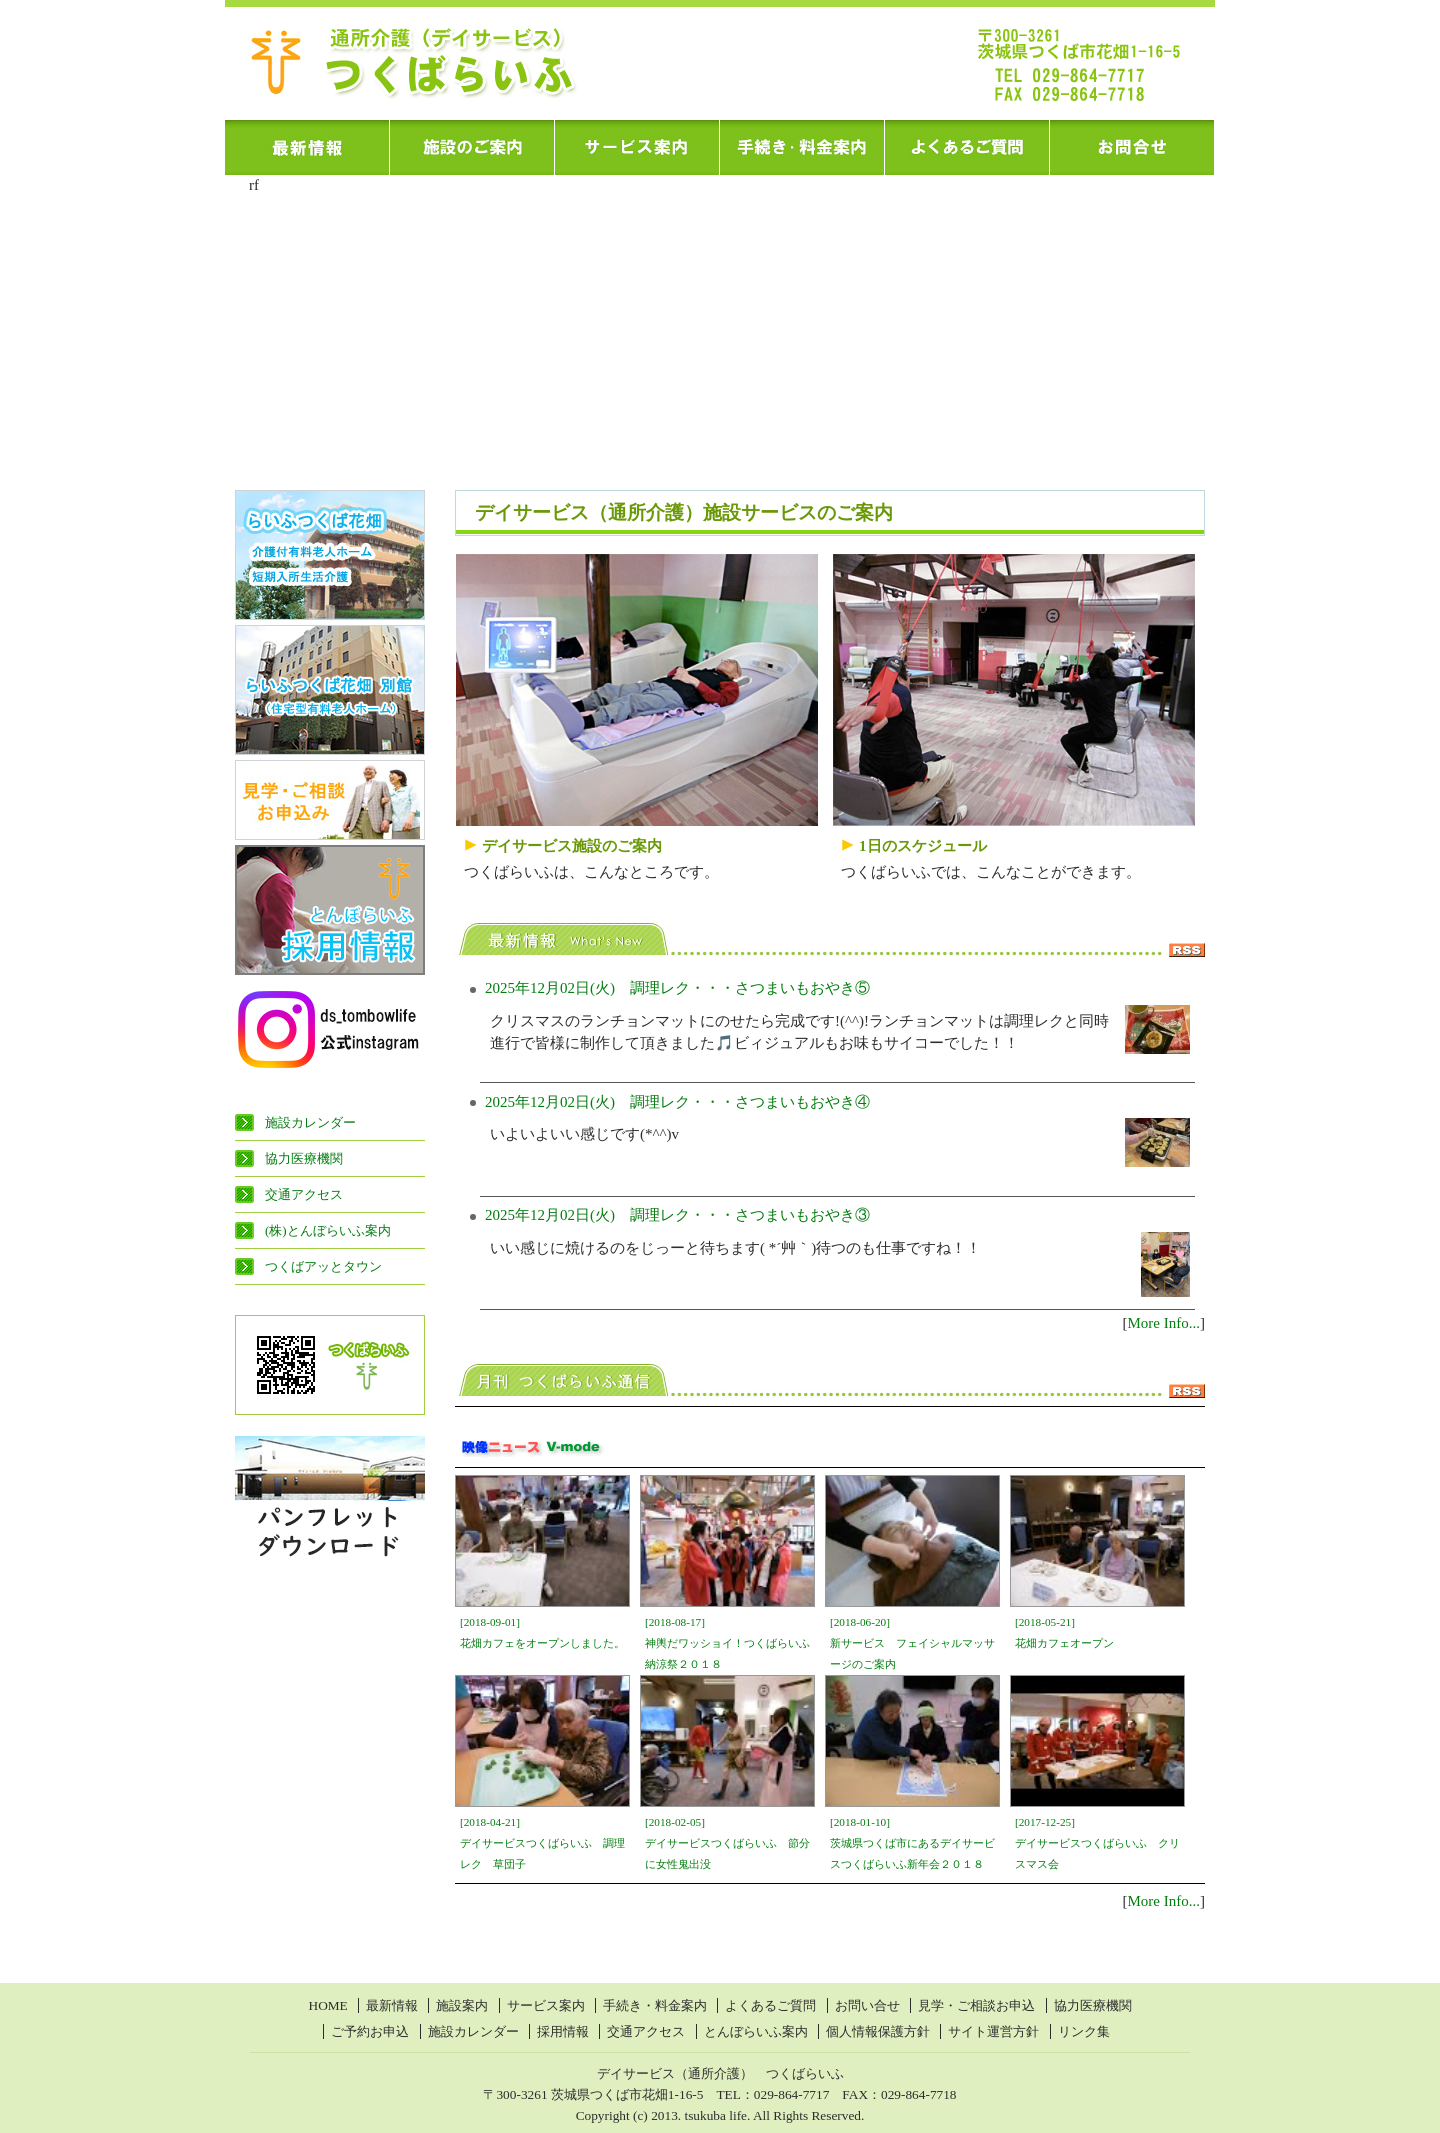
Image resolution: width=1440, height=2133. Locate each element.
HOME (328, 2005)
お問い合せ (867, 2005)
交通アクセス (304, 1194)
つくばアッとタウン (323, 1266)
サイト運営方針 (993, 2031)
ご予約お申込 (370, 2031)
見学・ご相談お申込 (976, 2005)
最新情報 (392, 2005)
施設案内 (462, 2005)
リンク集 (1084, 2031)
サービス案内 (546, 2005)
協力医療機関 (304, 1158)
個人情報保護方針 (878, 2031)
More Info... (1164, 1323)
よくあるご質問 (770, 2005)
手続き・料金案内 (655, 2005)
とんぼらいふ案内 (756, 2031)
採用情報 (563, 2031)
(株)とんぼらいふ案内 (328, 1230)
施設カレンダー (310, 1122)
